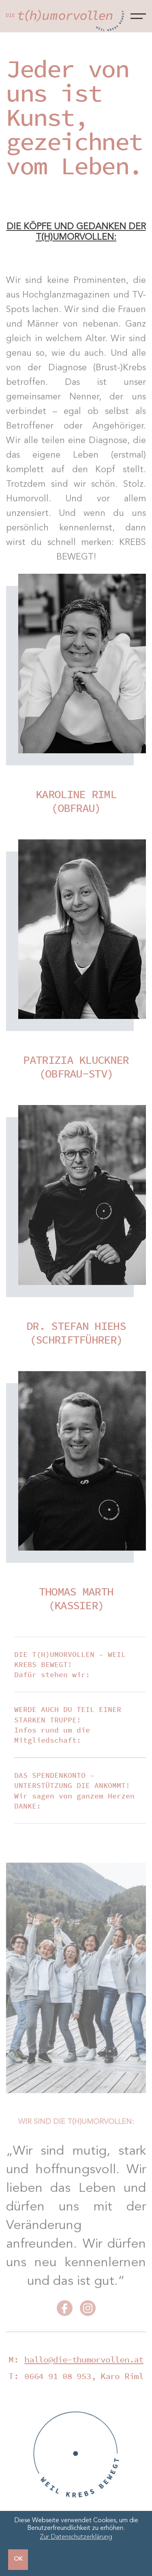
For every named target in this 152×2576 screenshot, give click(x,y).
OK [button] (18, 2559)
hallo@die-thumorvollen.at (83, 2359)
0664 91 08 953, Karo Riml (83, 2376)
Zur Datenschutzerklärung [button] (76, 2537)
